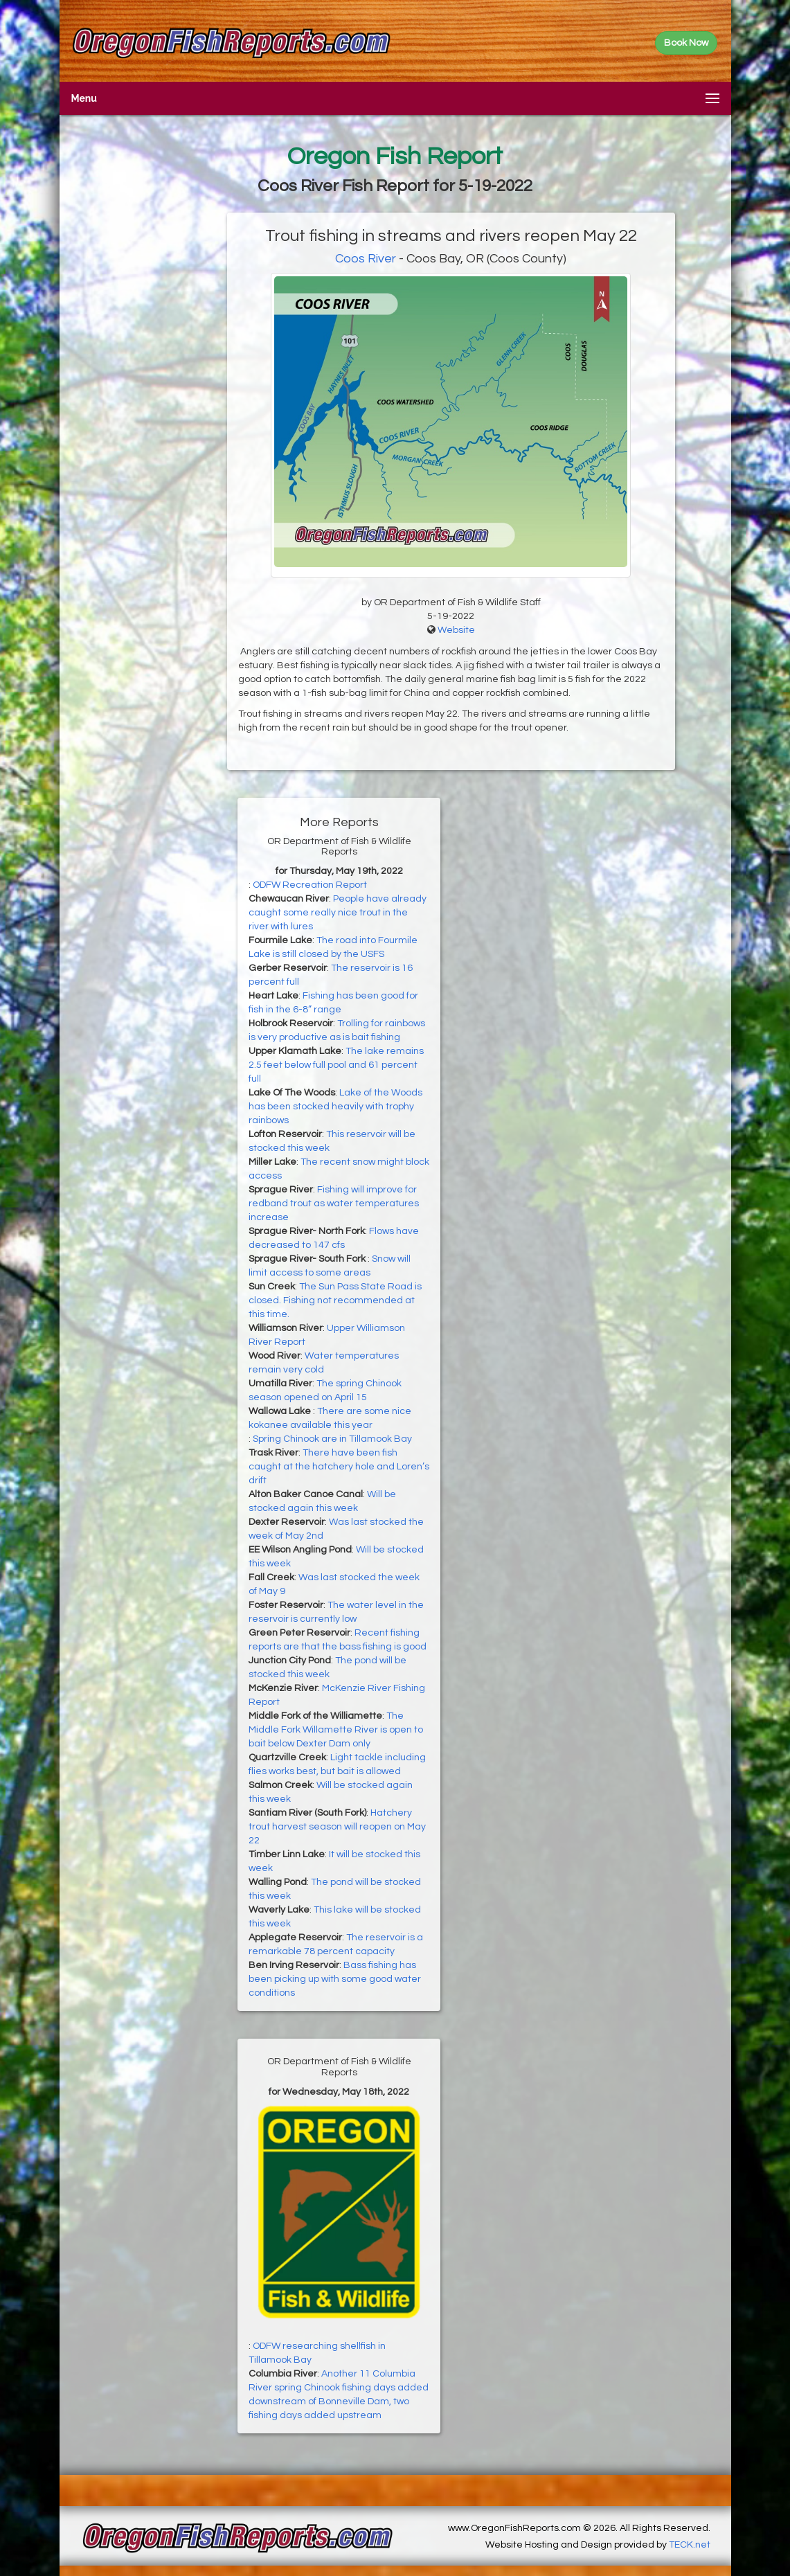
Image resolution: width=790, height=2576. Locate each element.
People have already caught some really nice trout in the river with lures (338, 912)
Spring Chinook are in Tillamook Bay (332, 1439)
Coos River (365, 258)
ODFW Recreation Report (310, 885)
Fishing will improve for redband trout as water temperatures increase (334, 1203)
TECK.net (689, 2545)
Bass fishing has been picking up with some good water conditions (335, 1979)
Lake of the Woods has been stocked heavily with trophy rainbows (335, 1106)
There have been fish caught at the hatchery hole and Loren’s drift (339, 1466)
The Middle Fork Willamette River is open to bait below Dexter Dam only (336, 1729)
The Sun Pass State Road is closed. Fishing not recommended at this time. (335, 1300)
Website (456, 630)
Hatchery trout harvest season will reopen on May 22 (337, 1826)
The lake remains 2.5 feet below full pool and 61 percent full (336, 1065)
